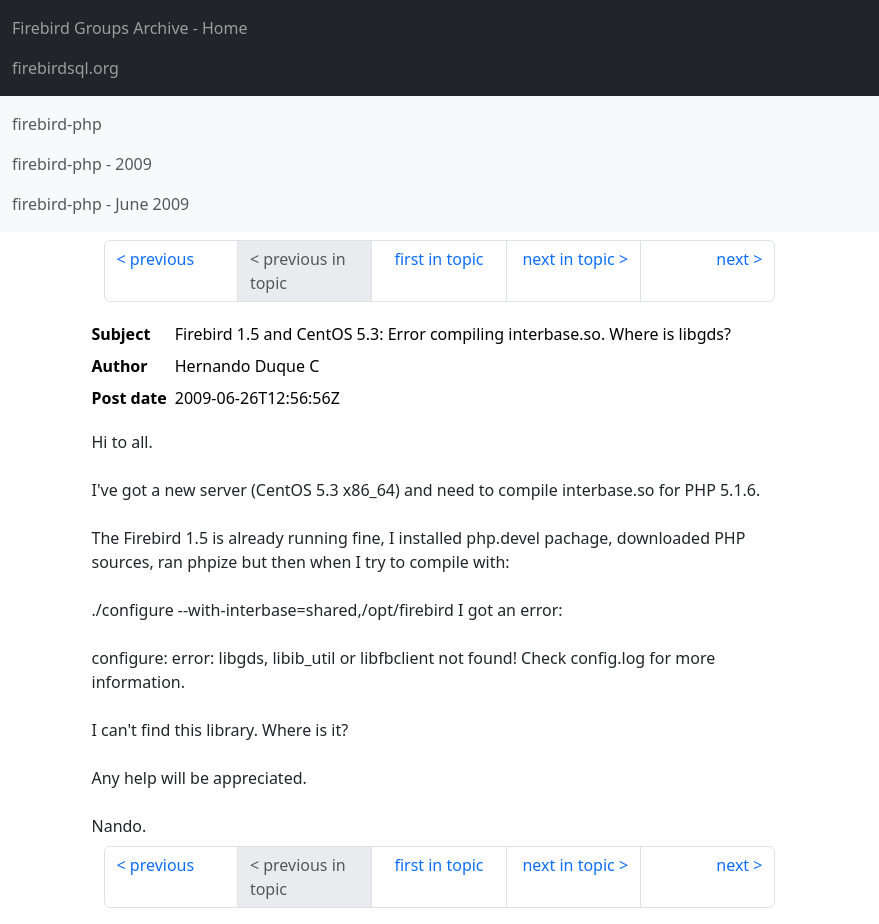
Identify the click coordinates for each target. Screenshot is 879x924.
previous (162, 259)
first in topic (438, 259)
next (732, 259)
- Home (130, 28)
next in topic (568, 259)
